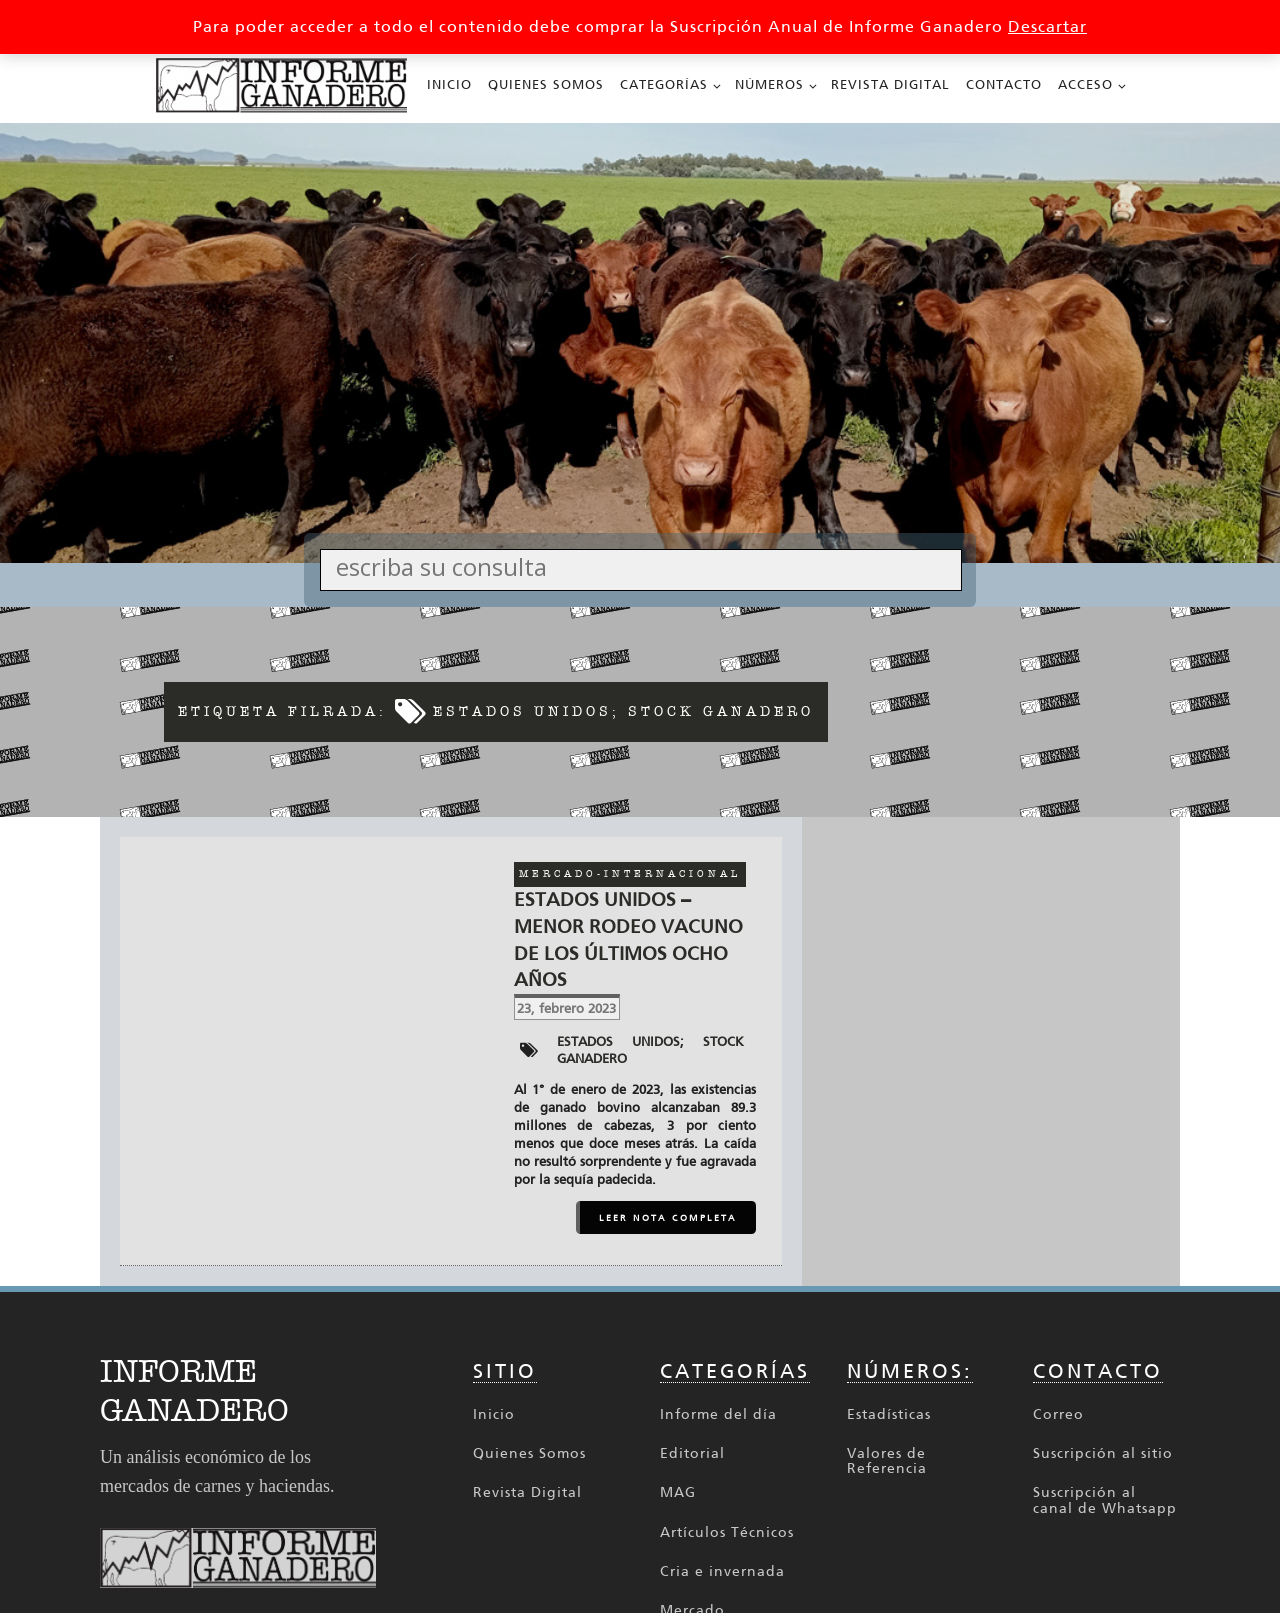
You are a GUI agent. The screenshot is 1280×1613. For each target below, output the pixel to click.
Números (769, 84)
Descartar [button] (1047, 26)
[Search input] (646, 566)
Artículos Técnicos (727, 1532)
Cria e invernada (722, 1571)
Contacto (1004, 84)
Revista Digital (890, 84)
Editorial (692, 1453)
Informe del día (718, 1414)
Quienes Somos (546, 84)
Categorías (664, 84)
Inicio (449, 84)
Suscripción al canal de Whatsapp (1105, 1500)
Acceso (1085, 84)
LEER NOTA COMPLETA (668, 1218)
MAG (678, 1492)
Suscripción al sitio (1103, 1453)
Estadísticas (889, 1414)
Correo (1058, 1414)
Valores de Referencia (887, 1461)
